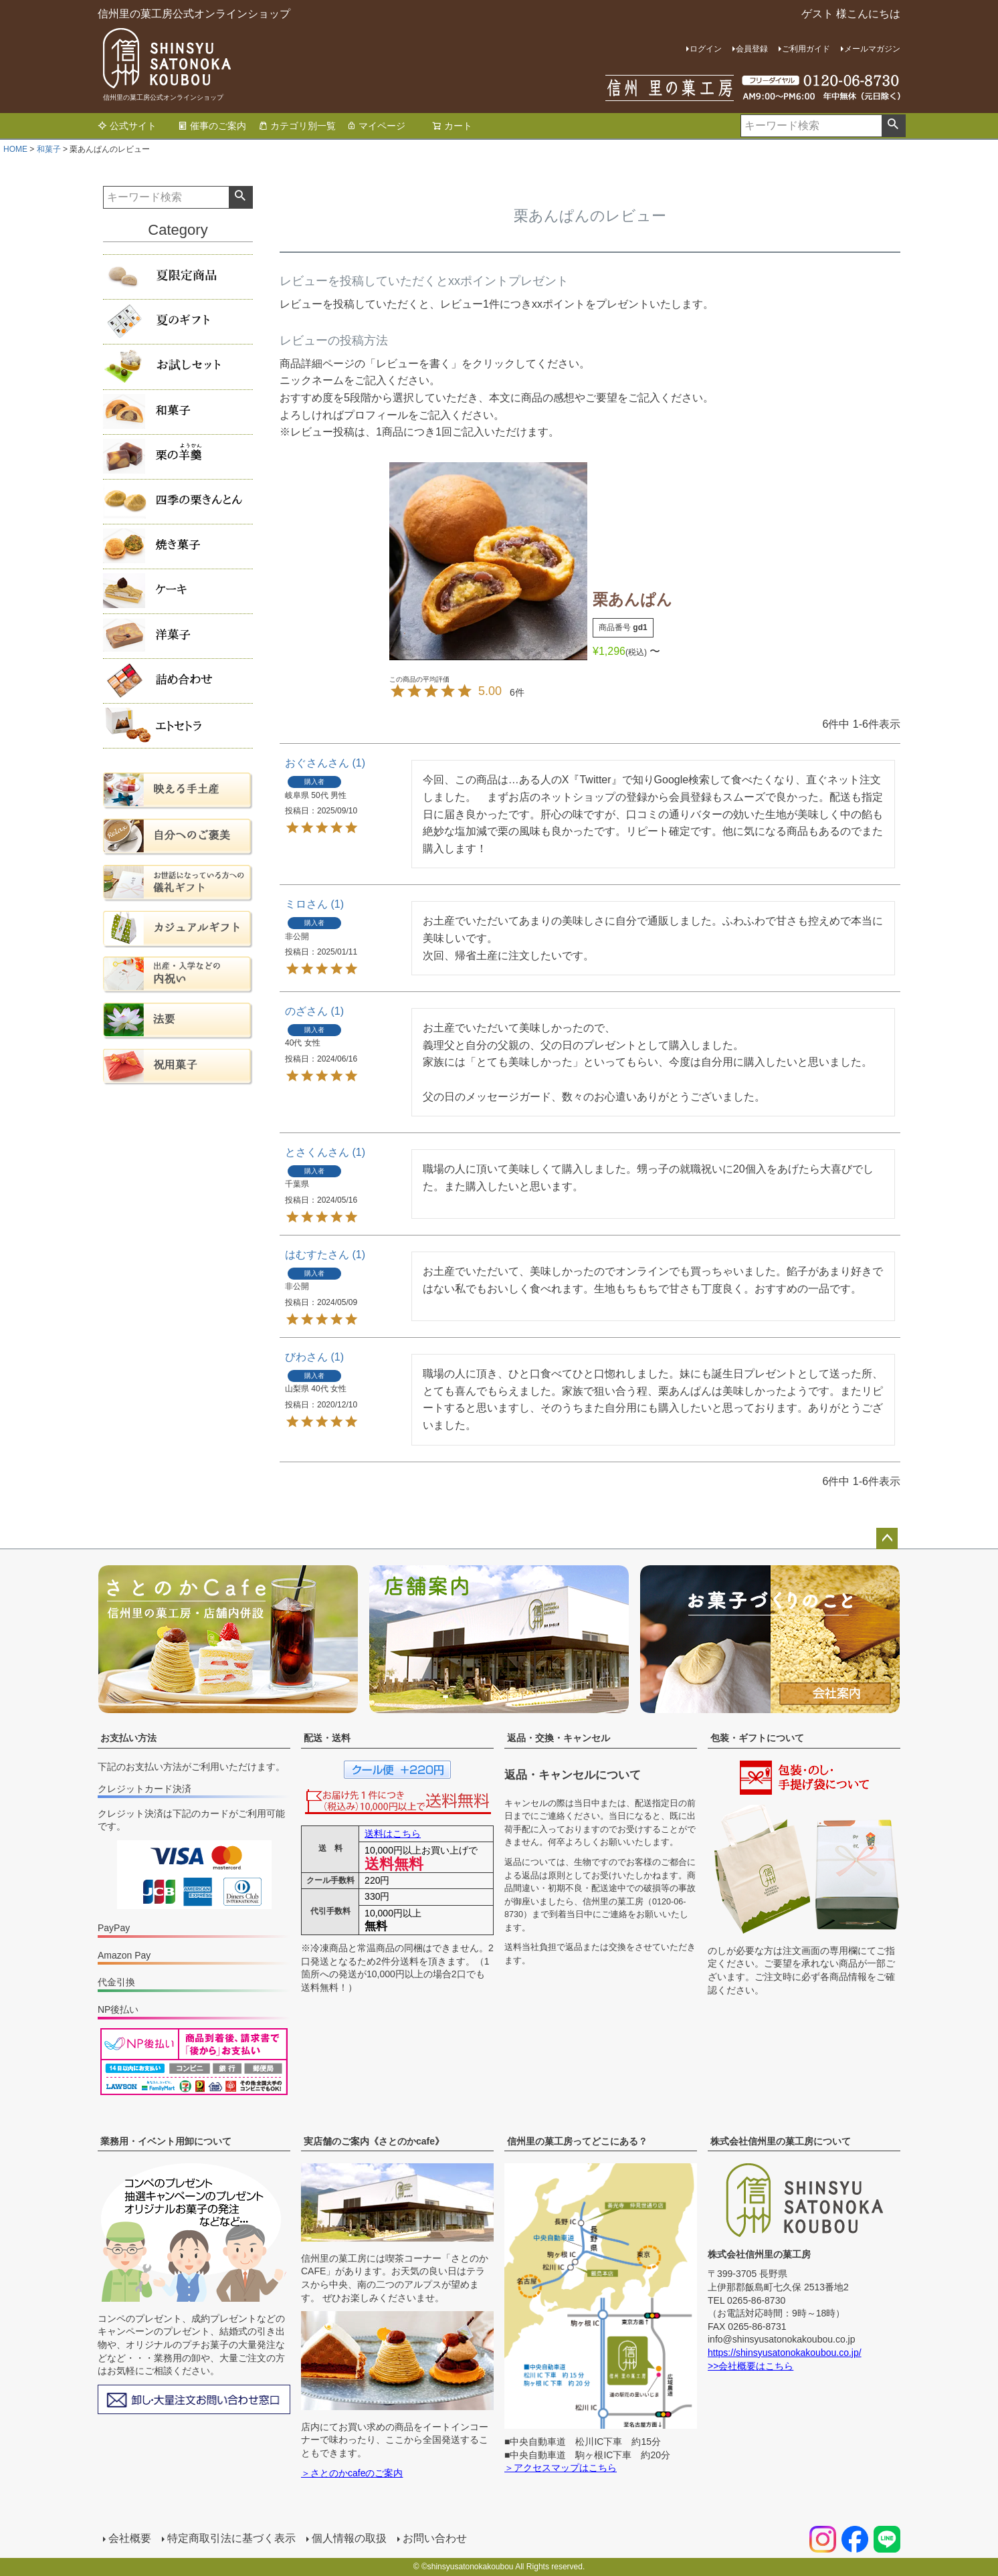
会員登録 (752, 49)
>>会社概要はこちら (750, 2366)
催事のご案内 (212, 125)
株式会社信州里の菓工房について (780, 2141)
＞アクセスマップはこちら (560, 2467)
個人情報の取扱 (349, 2538)
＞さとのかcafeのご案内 (352, 2473)
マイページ (375, 125)
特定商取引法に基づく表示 (231, 2538)
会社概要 (129, 2538)
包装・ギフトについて (757, 1737)
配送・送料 (327, 1737)
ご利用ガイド (806, 49)
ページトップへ (887, 1538)
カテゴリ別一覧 (297, 125)
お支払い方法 (128, 1737)
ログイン (706, 49)
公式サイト (127, 125)
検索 (893, 125)
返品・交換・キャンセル (558, 1737)
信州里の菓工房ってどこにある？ (577, 2141)
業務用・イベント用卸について (165, 2141)
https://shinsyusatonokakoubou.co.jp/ (785, 2352)
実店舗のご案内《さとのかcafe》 (374, 2141)
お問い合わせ (435, 2538)
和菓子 (49, 149)
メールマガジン (872, 49)
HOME (15, 149)
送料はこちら (393, 1833)
